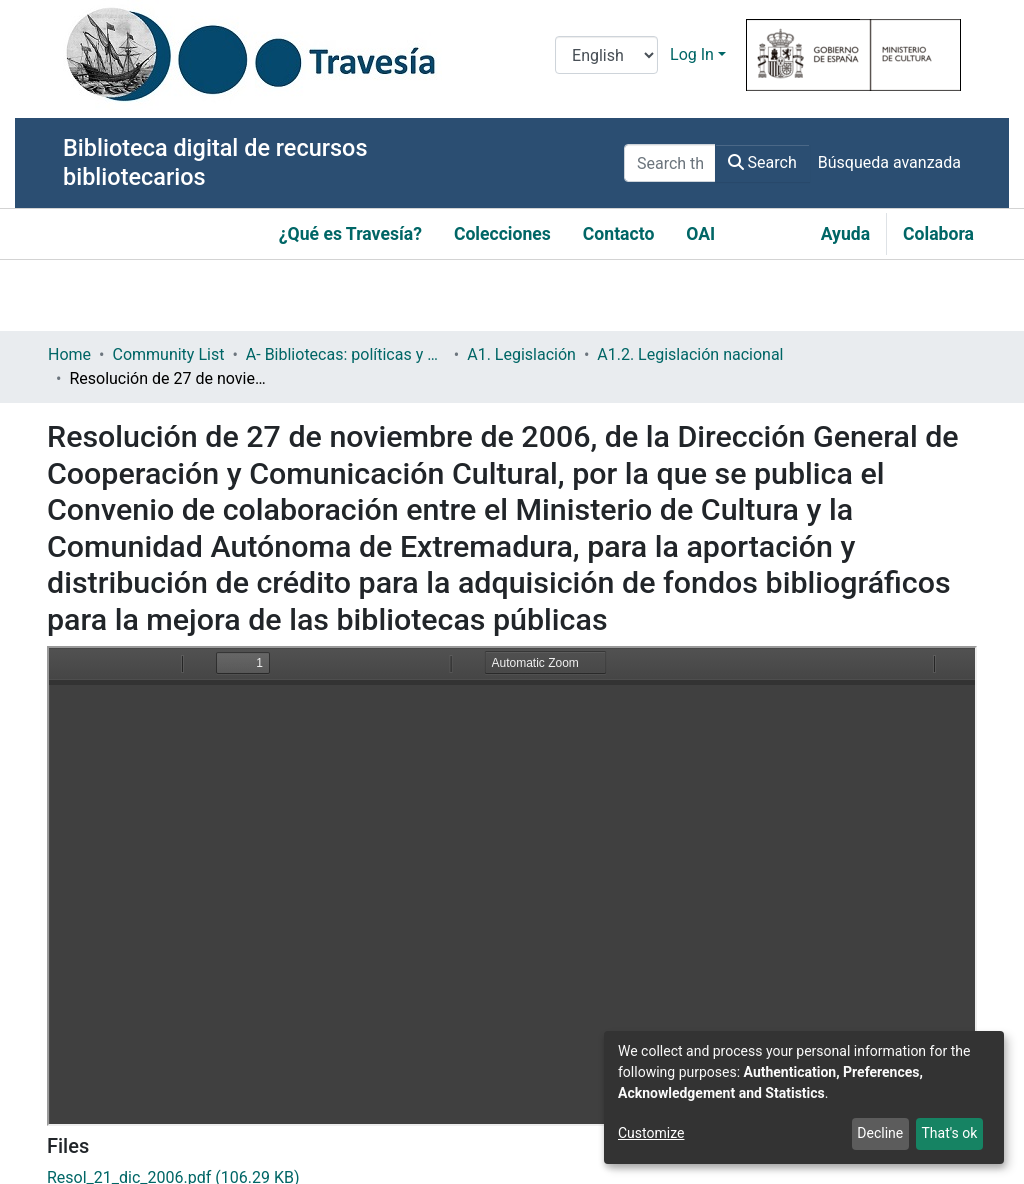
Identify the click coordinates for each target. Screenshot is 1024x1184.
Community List (168, 354)
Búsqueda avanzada (889, 162)
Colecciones (502, 234)
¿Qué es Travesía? (350, 234)
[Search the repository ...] (670, 163)
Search (762, 162)
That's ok (949, 1133)
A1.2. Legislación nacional (690, 354)
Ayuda (845, 234)
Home (69, 354)
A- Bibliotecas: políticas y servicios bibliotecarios (346, 354)
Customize (651, 1133)
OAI (700, 234)
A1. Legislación (521, 354)
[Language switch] (606, 55)
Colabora (938, 234)
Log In (692, 54)
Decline (880, 1133)
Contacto (619, 234)
